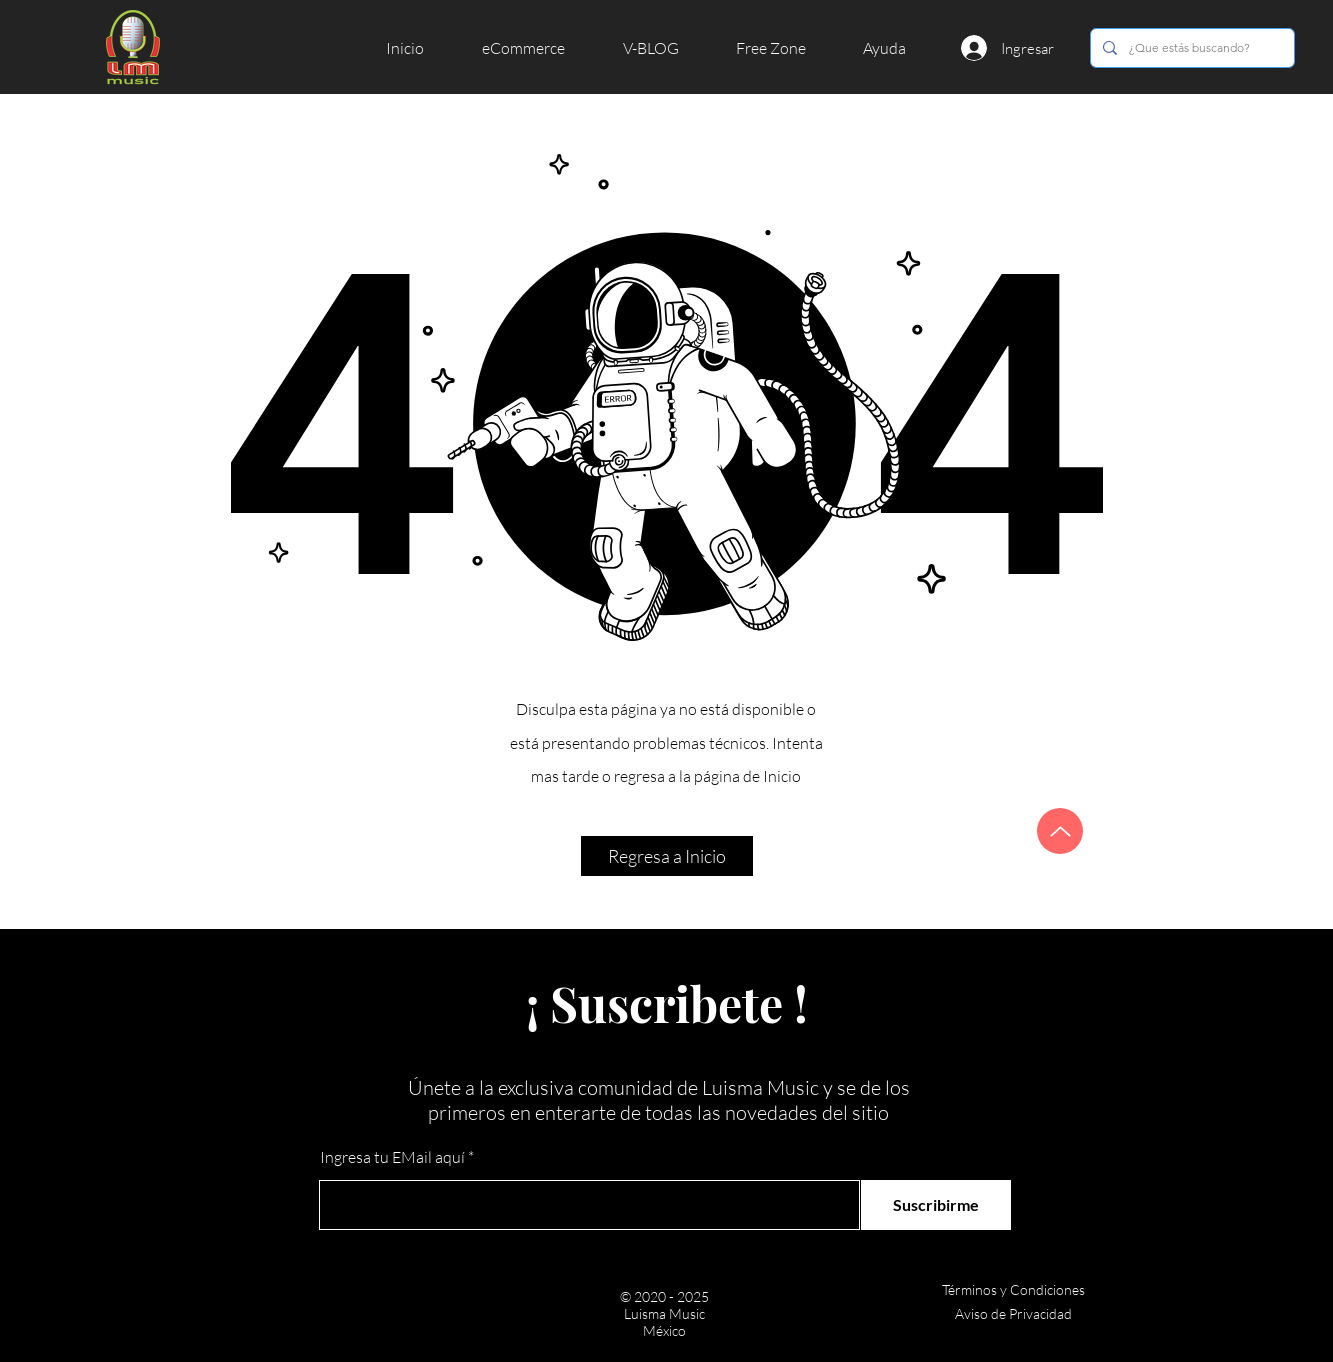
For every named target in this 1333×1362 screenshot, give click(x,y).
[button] (537, 48)
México (664, 1330)
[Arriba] (1060, 831)
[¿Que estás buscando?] (1190, 48)
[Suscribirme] (936, 1205)
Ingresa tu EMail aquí (392, 1157)
